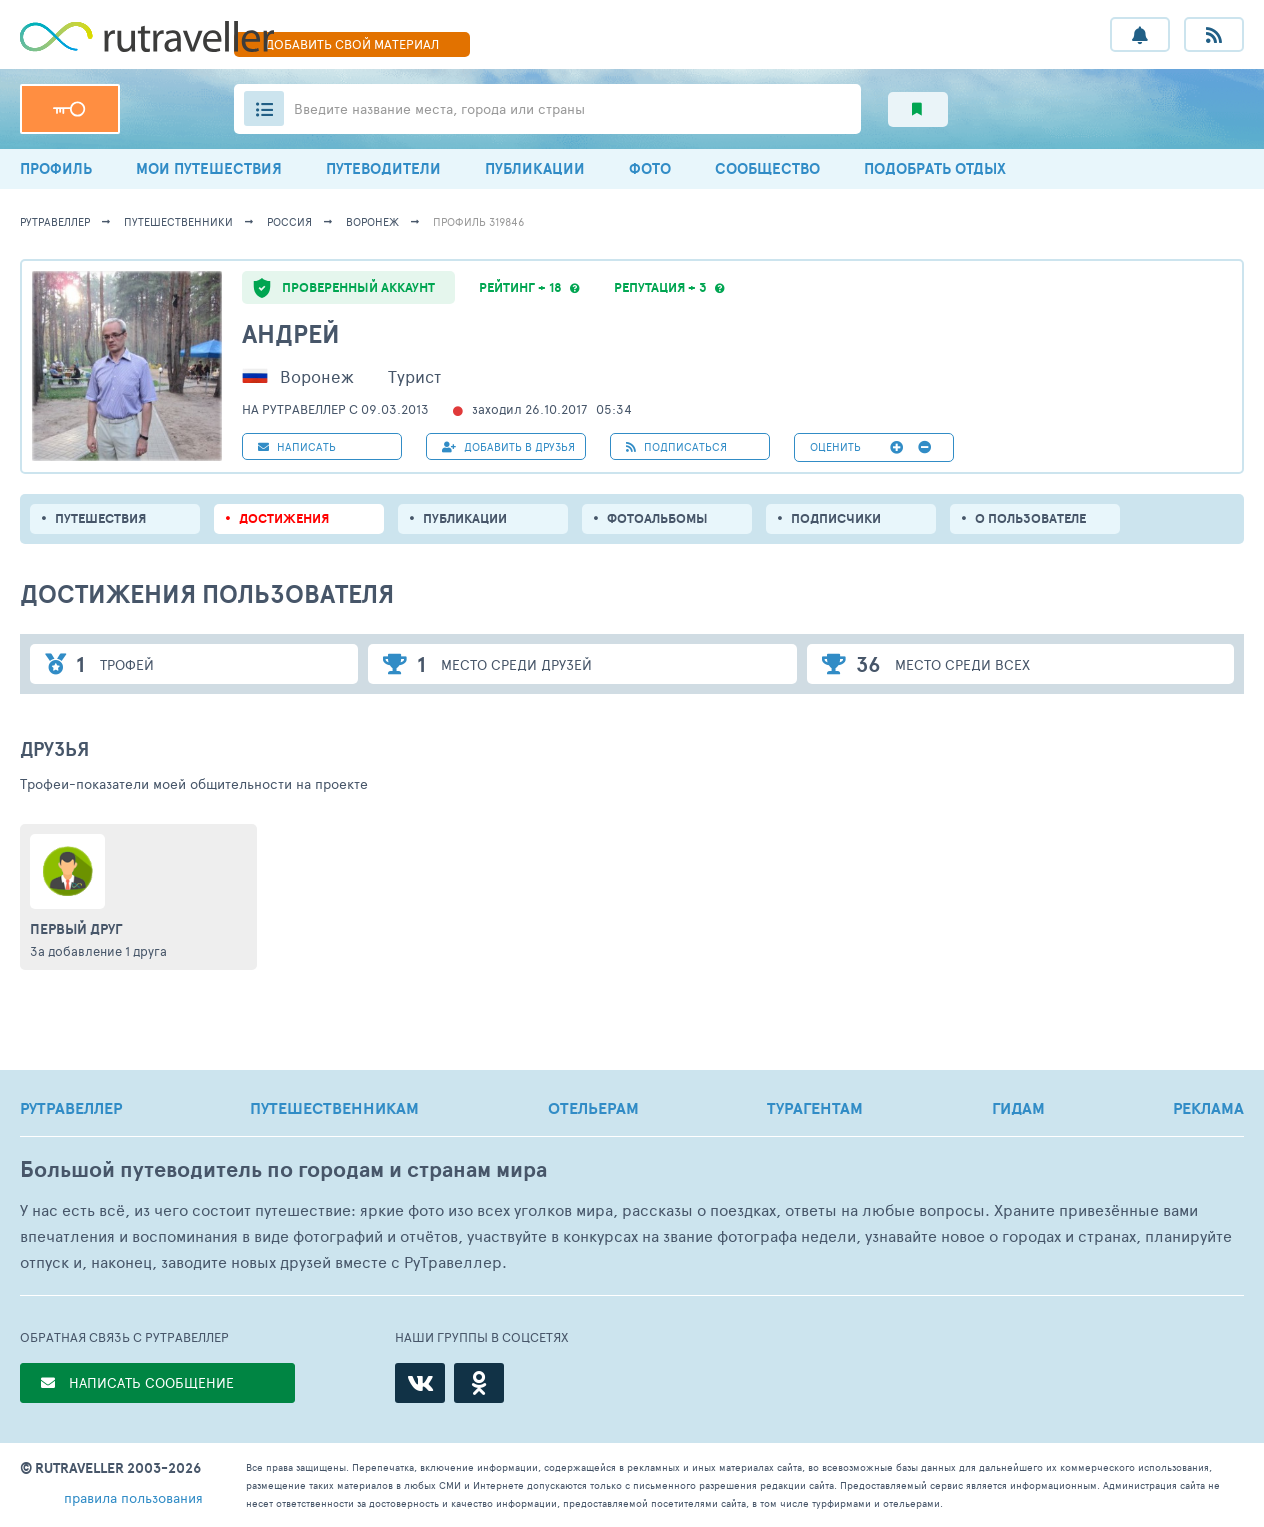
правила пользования (133, 1497)
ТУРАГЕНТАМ (815, 1108)
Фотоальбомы (657, 518)
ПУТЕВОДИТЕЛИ (383, 168)
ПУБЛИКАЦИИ (535, 168)
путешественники (178, 221)
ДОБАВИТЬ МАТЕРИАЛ (352, 44)
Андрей (291, 333)
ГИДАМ (1018, 1108)
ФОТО (650, 168)
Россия (289, 221)
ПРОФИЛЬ (56, 168)
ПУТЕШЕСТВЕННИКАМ (334, 1108)
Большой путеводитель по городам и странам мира (283, 1169)
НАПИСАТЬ (297, 446)
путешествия (100, 518)
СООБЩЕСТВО (767, 168)
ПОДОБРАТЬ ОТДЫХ (935, 168)
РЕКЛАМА (1208, 1108)
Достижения (284, 518)
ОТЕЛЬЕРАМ (593, 1108)
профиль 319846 (478, 221)
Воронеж (372, 221)
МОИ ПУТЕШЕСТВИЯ (209, 168)
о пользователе (1030, 518)
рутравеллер (55, 221)
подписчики (836, 518)
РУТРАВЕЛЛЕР (71, 1108)
